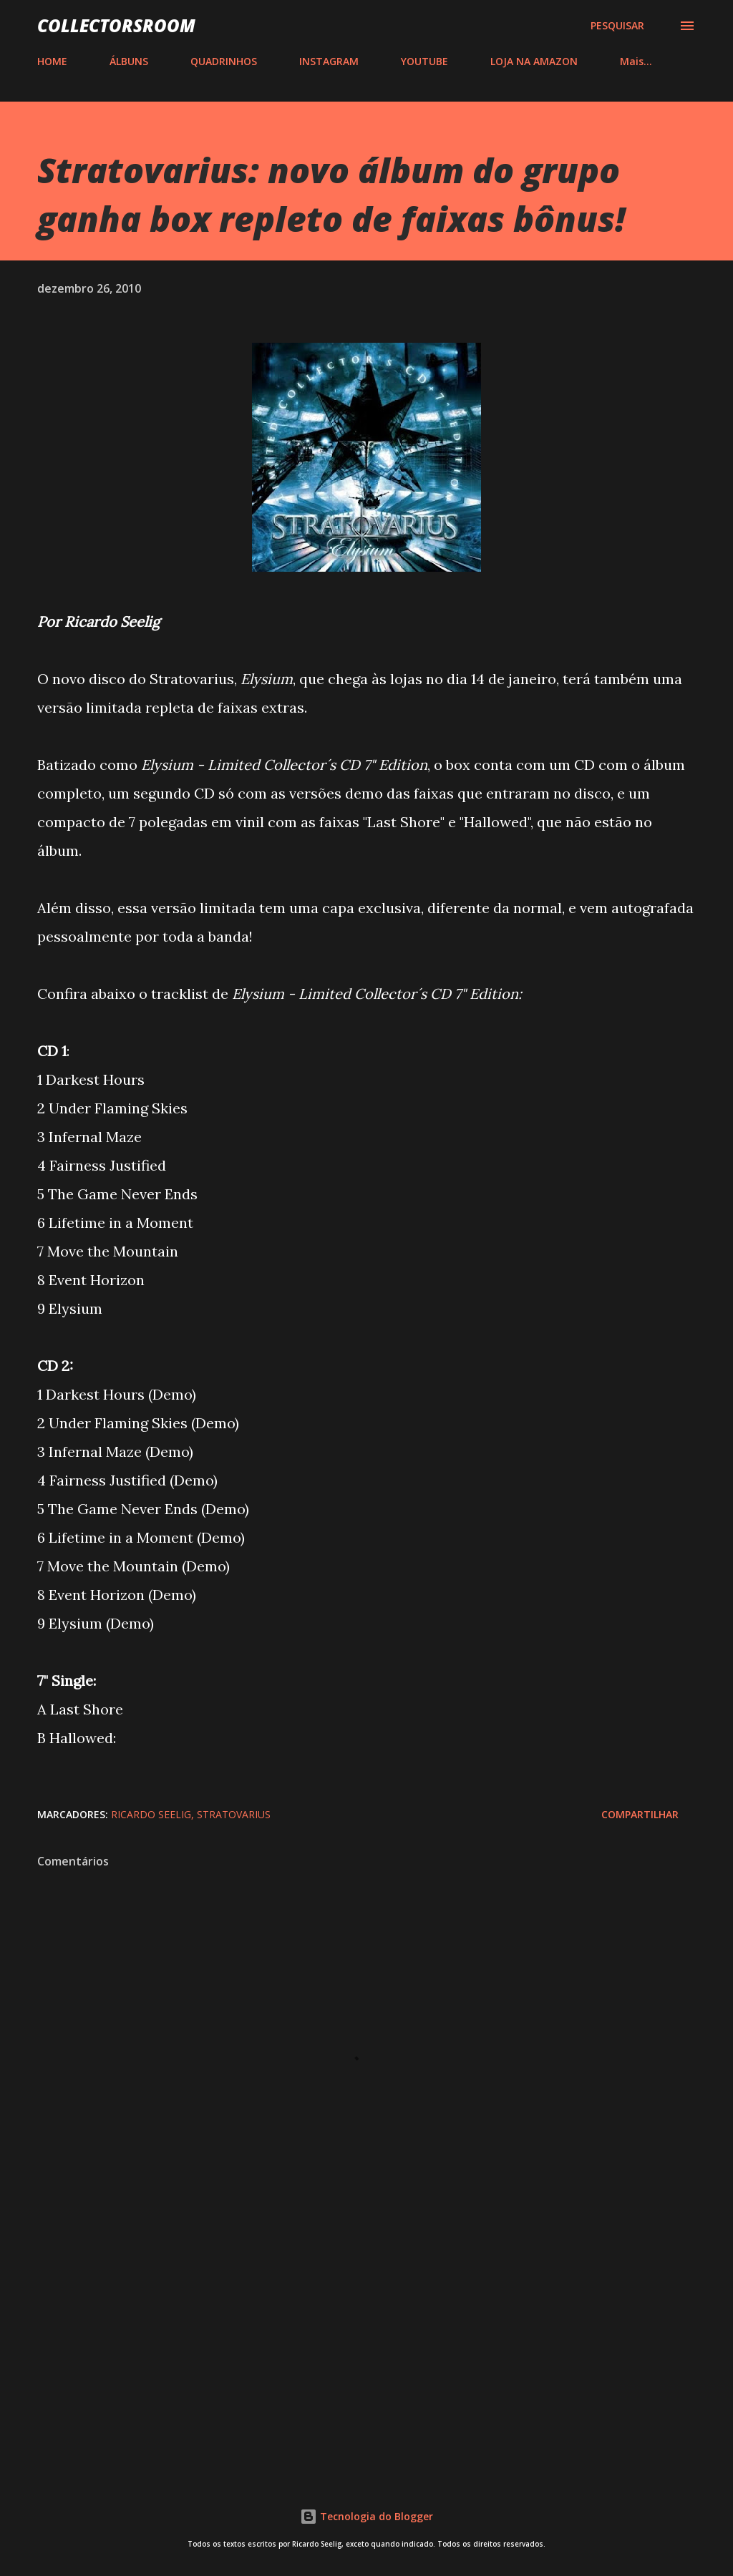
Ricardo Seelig (151, 1814)
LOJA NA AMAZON (534, 61)
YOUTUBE (424, 61)
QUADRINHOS (223, 61)
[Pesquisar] (617, 25)
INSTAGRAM (329, 61)
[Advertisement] (366, 2346)
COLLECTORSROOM (116, 25)
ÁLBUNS (129, 61)
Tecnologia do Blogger (366, 2516)
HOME (52, 61)
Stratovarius (234, 1814)
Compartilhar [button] (640, 1814)
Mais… (636, 61)
